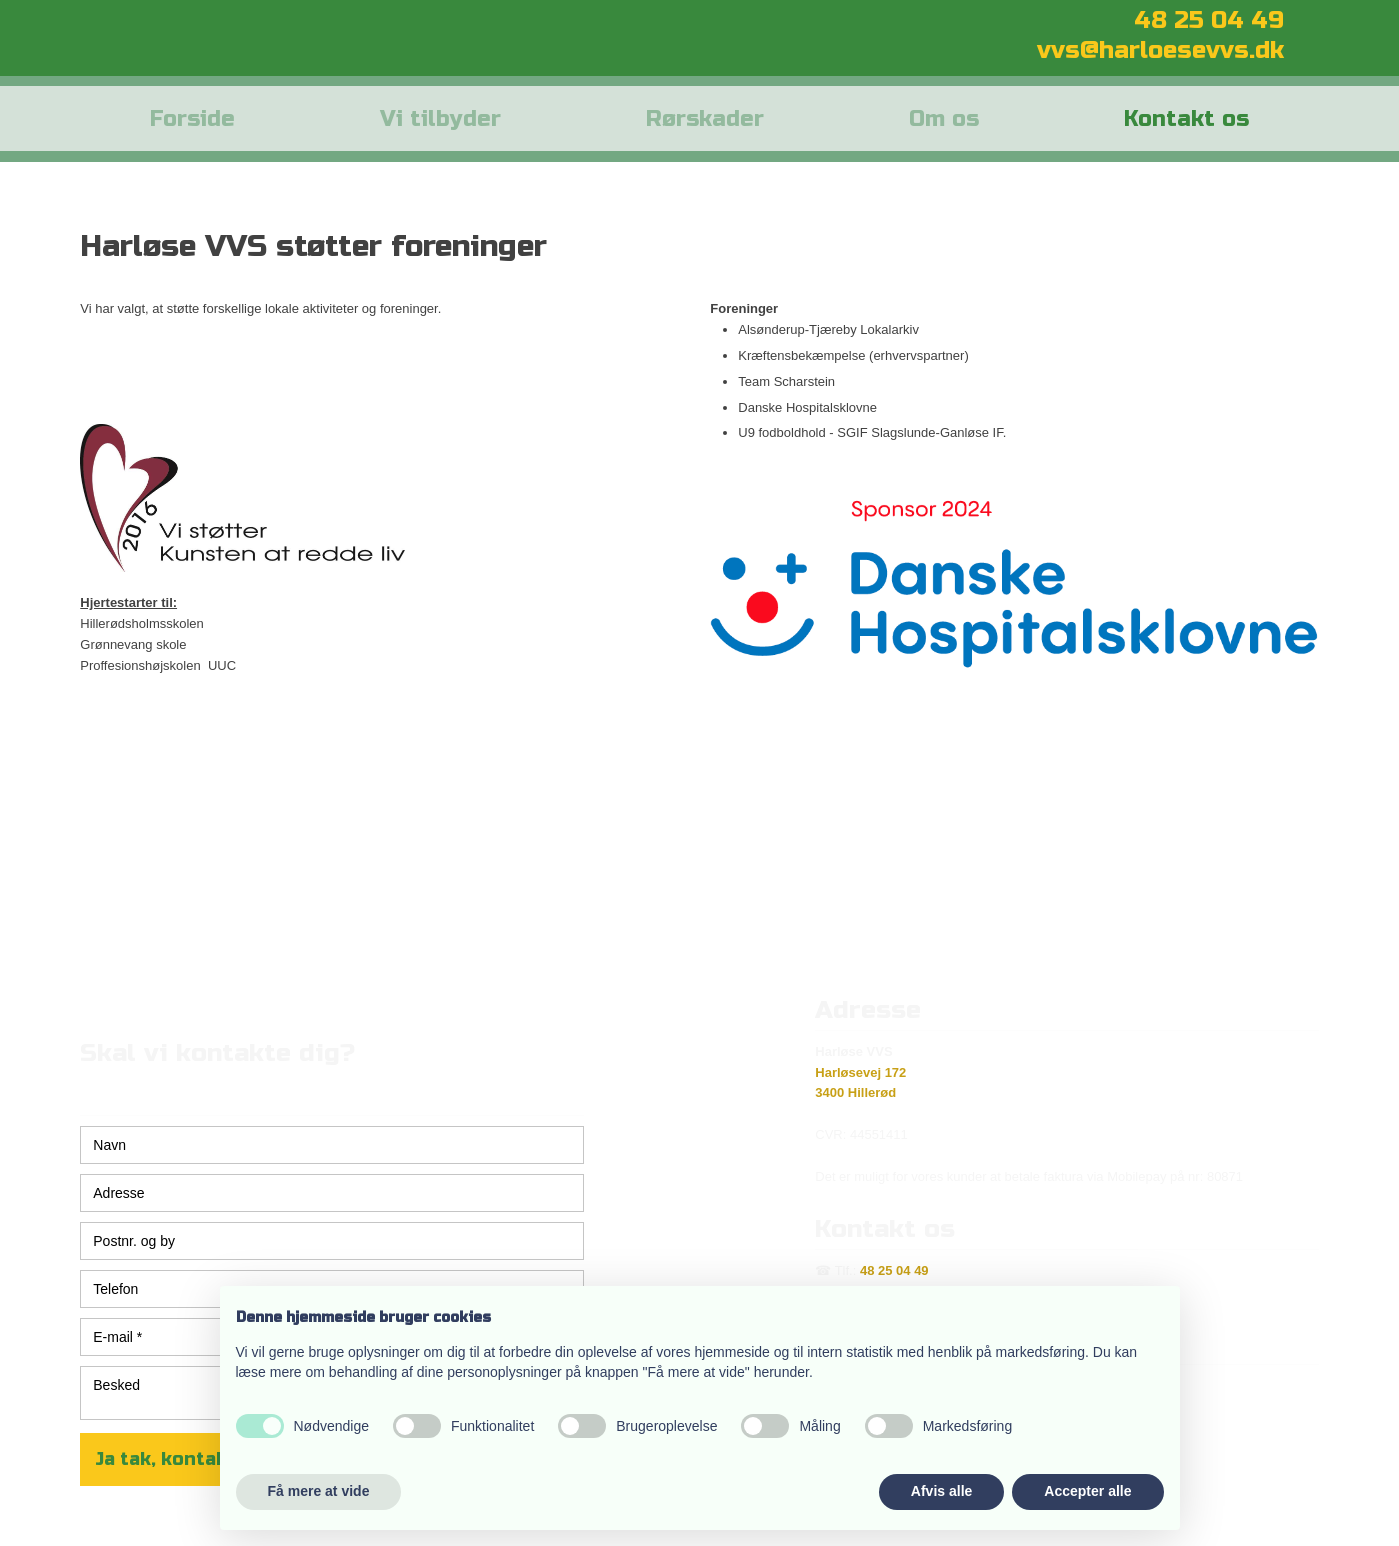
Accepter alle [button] (1087, 1491)
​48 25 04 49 (1209, 20)
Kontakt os (1186, 119)
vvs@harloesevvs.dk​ (1160, 50)
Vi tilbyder (440, 119)
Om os (944, 119)
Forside (192, 119)
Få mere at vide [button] (319, 1491)
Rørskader (705, 119)
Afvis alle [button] (941, 1491)
